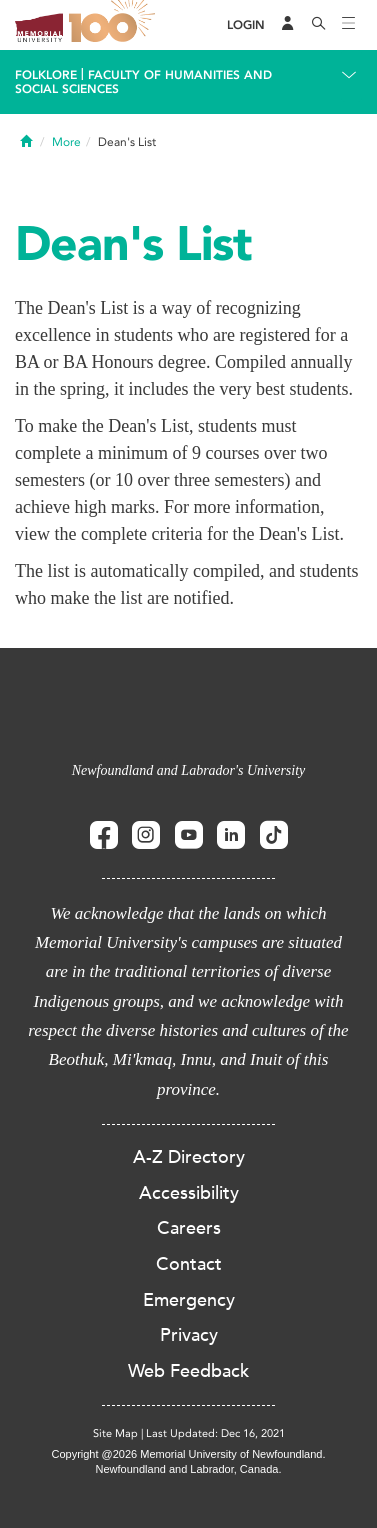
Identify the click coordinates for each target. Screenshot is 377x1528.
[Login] (246, 25)
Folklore (46, 75)
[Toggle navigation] (349, 25)
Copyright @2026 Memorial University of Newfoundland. (188, 1454)
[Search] (319, 25)
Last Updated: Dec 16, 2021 (215, 1433)
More (66, 142)
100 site (115, 25)
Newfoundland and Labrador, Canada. (189, 1469)
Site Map (115, 1433)
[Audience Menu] (288, 25)
